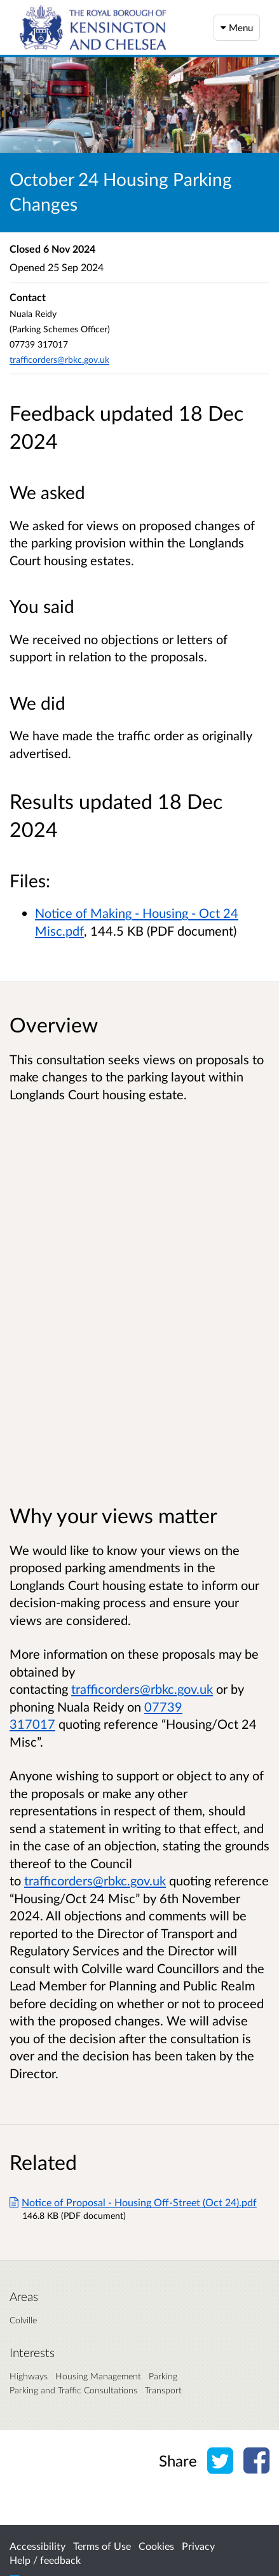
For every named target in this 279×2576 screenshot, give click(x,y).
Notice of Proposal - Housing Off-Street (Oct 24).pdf (133, 2202)
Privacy (198, 2546)
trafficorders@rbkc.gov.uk (59, 359)
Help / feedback (45, 2560)
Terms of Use (102, 2546)
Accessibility (37, 2546)
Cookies (156, 2546)
